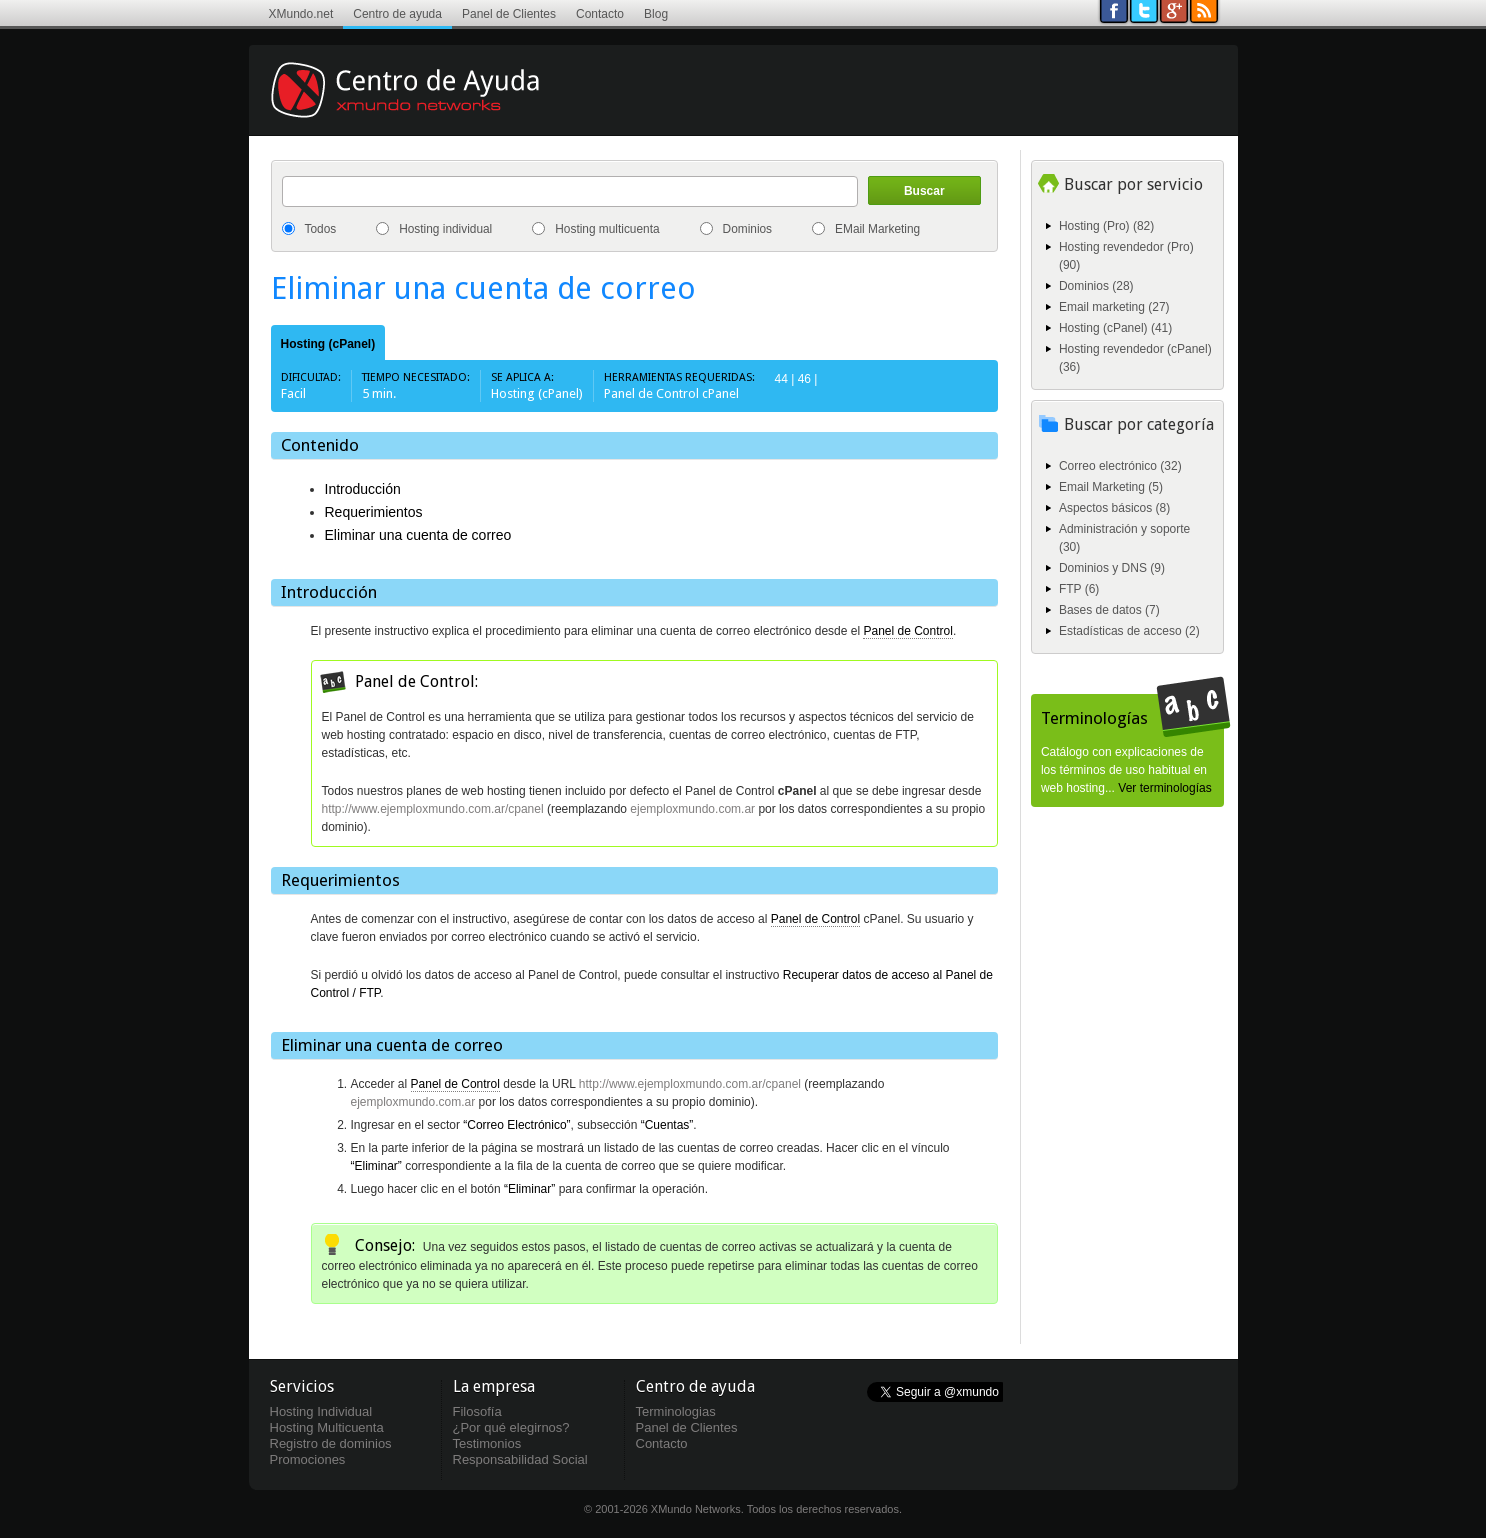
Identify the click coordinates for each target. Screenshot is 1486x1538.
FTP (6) (1079, 589)
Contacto (600, 14)
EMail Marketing (877, 229)
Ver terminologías (1164, 788)
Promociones (308, 1459)
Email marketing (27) (1114, 307)
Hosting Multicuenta (327, 1427)
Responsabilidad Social (520, 1459)
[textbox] (570, 191)
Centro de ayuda (397, 14)
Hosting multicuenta (607, 229)
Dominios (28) (1096, 286)
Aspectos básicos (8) (1114, 508)
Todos (321, 229)
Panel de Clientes (509, 14)
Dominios (748, 229)
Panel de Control (907, 631)
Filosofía (477, 1411)
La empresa (494, 1386)
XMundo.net (301, 14)
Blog (656, 14)
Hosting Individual (321, 1411)
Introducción (363, 489)
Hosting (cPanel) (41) (1115, 328)
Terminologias (676, 1411)
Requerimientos (374, 512)
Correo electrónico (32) (1120, 466)
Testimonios (487, 1443)
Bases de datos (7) (1109, 610)
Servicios (302, 1386)
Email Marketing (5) (1111, 487)
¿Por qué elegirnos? (511, 1427)
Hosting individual (445, 229)
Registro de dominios (331, 1443)
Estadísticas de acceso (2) (1129, 631)
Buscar (924, 191)
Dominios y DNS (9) (1112, 568)
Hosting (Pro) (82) (1106, 226)
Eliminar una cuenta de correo (418, 535)
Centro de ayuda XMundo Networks (434, 105)
